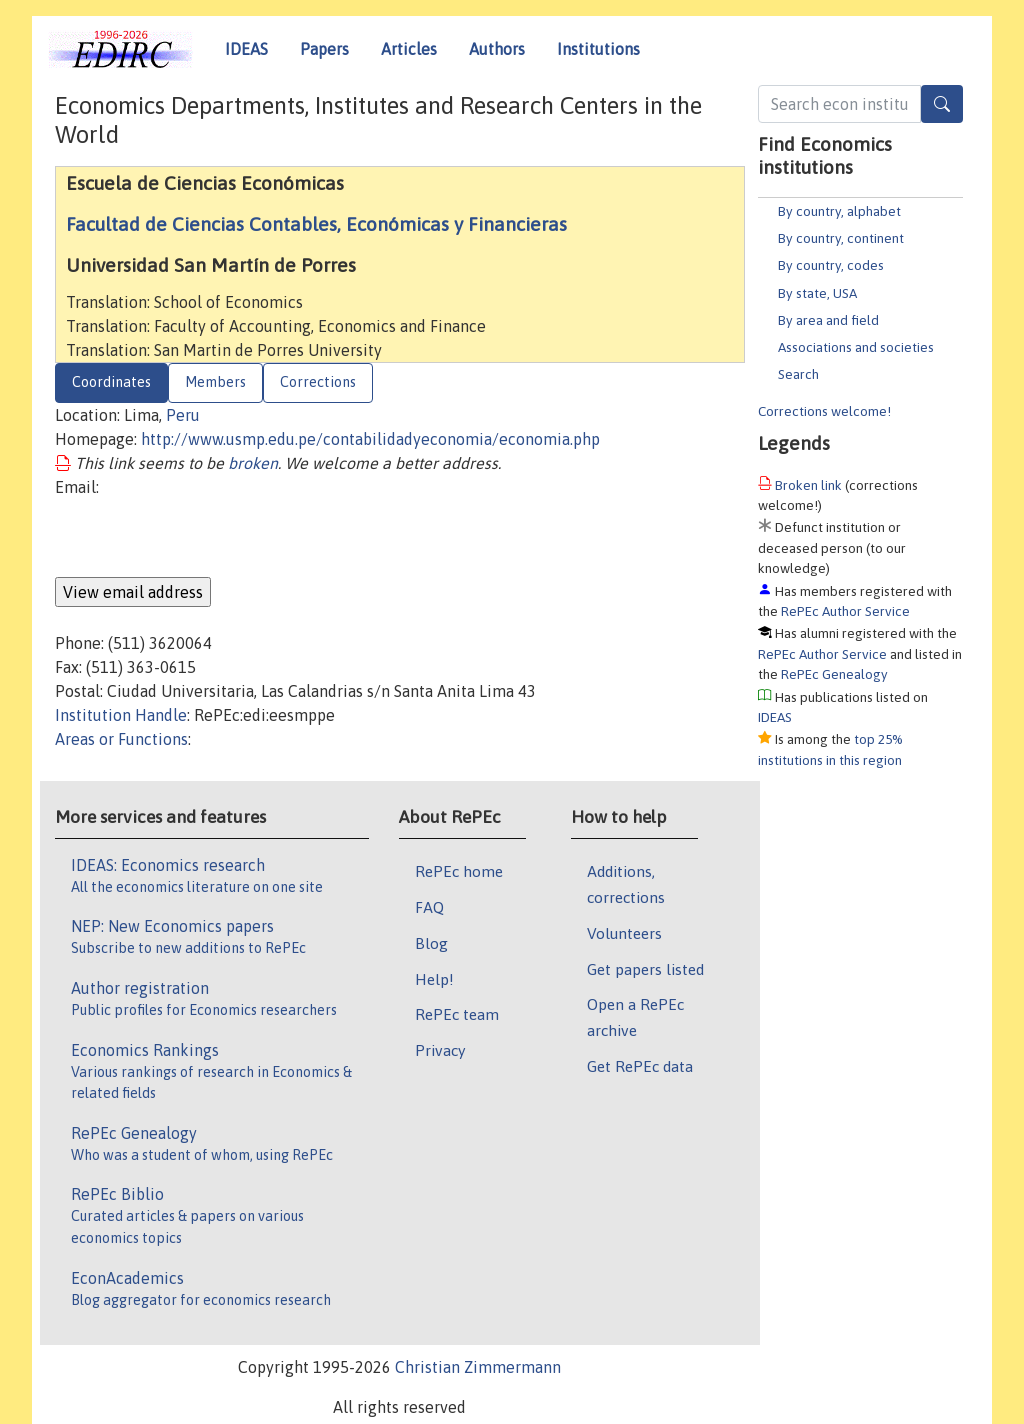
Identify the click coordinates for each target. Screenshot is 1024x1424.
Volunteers (624, 933)
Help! (434, 979)
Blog (431, 943)
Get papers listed (645, 969)
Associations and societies (856, 347)
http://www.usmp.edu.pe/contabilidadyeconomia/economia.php (370, 439)
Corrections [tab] (318, 382)
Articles (409, 49)
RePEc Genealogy (834, 674)
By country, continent (841, 238)
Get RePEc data (640, 1066)
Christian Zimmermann (478, 1367)
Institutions (598, 49)
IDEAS (246, 49)
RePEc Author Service (845, 611)
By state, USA (817, 293)
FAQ (429, 907)
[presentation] (207, 538)
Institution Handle (121, 715)
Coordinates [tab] (111, 382)
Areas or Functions (121, 739)
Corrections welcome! (824, 411)
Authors (497, 49)
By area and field (828, 320)
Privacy (440, 1050)
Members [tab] (215, 382)
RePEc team (457, 1014)
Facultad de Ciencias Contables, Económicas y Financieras (316, 224)
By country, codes (831, 265)
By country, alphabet (839, 211)
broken (253, 463)
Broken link (808, 485)
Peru (183, 415)
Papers (324, 49)
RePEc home (459, 871)
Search (798, 374)
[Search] (942, 104)
